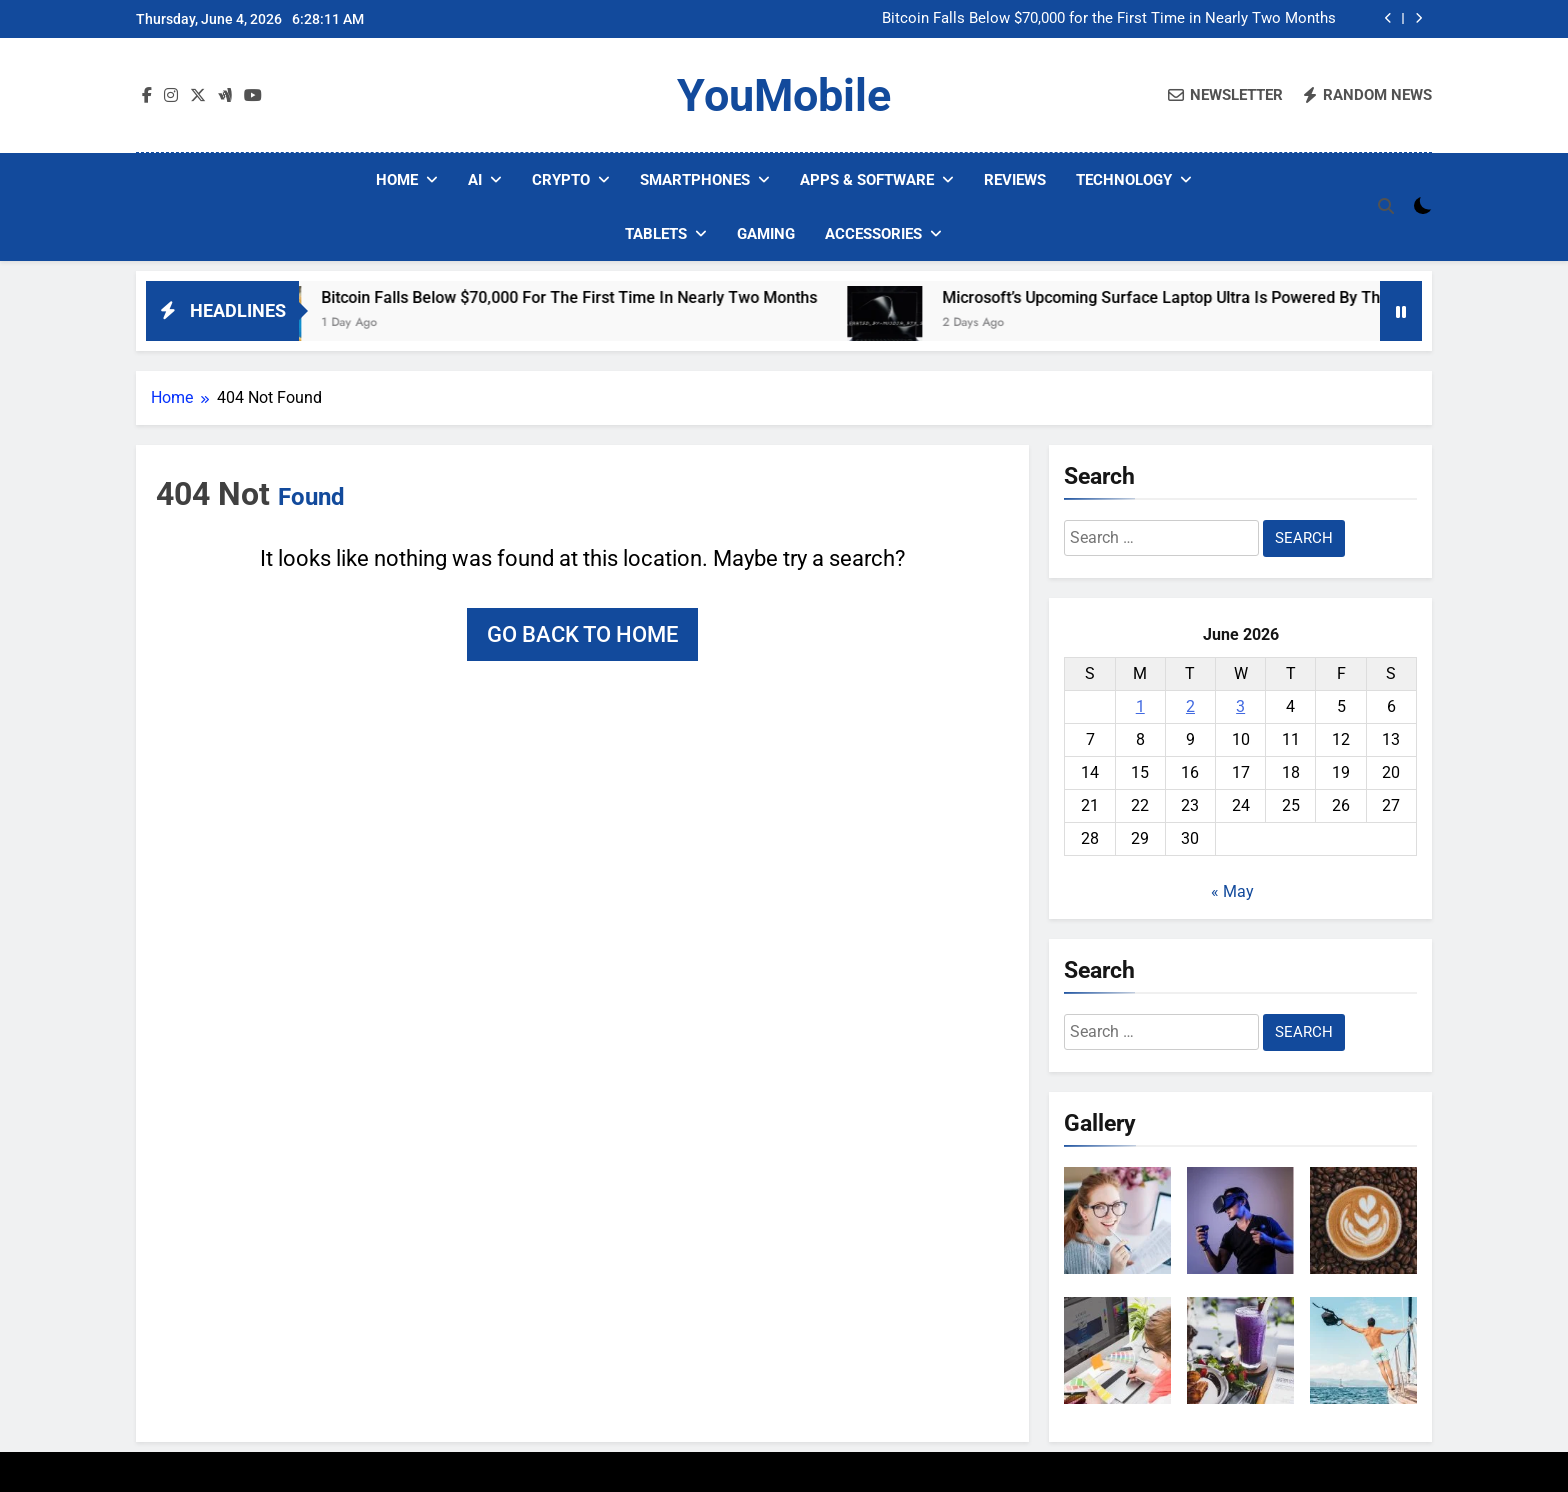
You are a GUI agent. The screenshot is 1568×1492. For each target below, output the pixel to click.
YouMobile (784, 95)
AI (475, 180)
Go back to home (582, 634)
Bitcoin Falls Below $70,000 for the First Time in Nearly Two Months (1109, 19)
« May (1232, 891)
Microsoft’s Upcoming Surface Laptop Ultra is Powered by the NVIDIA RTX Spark (1271, 297)
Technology (1124, 180)
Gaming (766, 234)
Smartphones (695, 180)
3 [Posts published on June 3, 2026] (1240, 706)
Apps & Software (867, 180)
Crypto (561, 180)
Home (397, 180)
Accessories (873, 234)
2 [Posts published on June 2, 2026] (1190, 706)
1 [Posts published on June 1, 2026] (1140, 706)
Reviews (1015, 180)
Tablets (656, 234)
